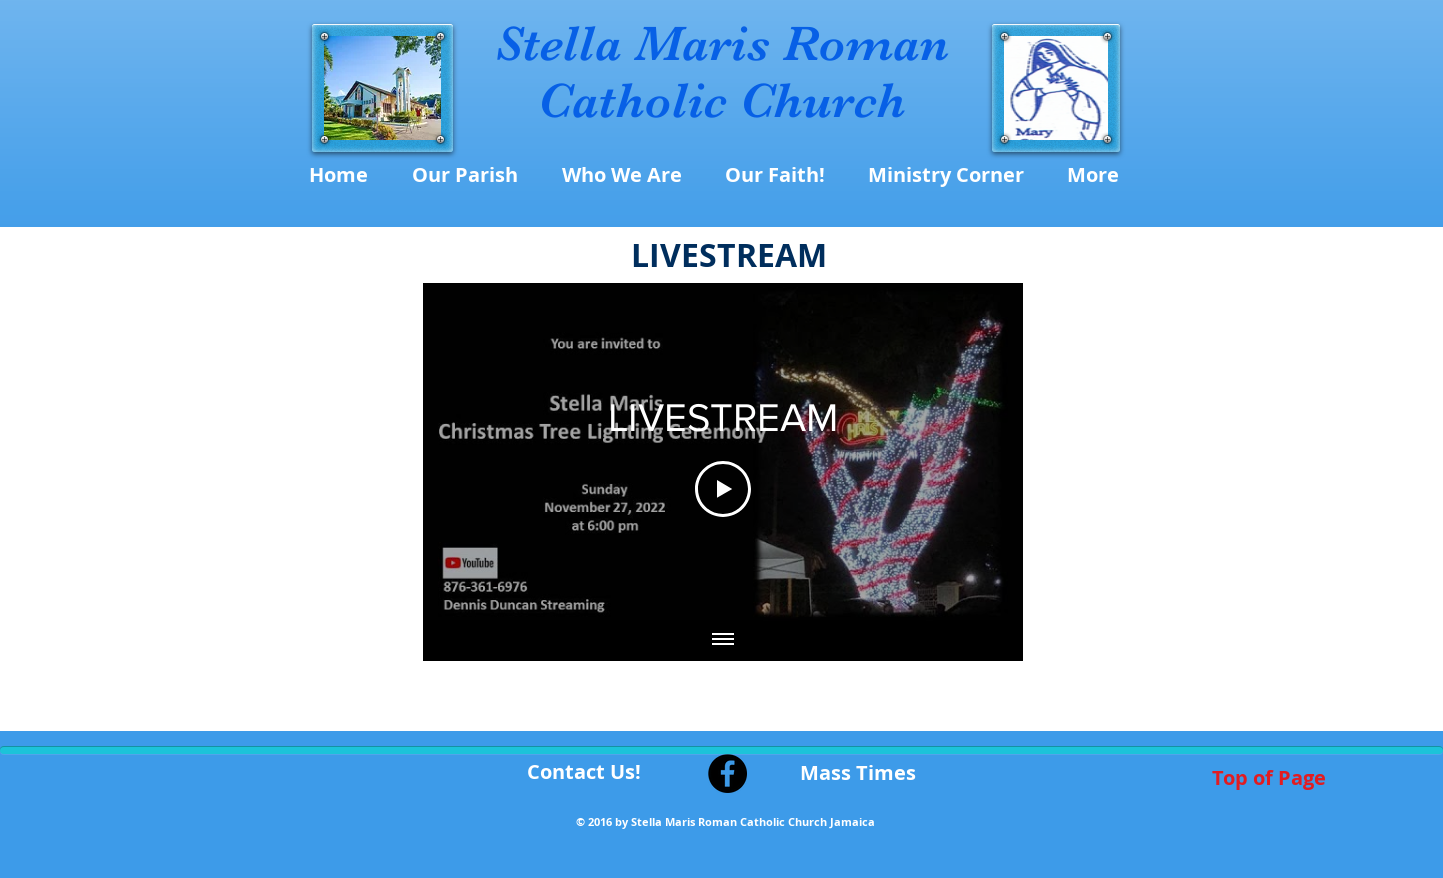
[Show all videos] (723, 641)
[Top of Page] (1269, 778)
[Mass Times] (858, 773)
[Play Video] (723, 489)
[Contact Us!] (584, 772)
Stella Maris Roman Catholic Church (722, 72)
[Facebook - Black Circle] (727, 773)
